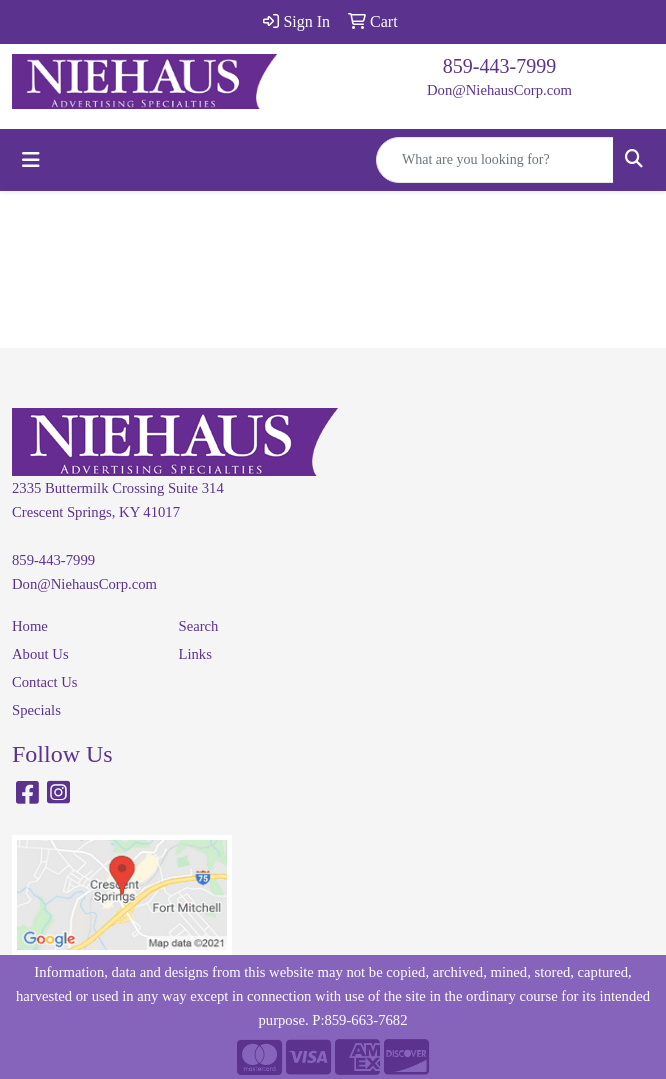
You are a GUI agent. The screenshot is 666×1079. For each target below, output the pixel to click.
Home (30, 626)
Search (199, 626)
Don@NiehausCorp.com (499, 90)
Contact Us (45, 682)
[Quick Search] (495, 160)
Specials (36, 710)
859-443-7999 (499, 66)
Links (195, 654)
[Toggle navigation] (31, 160)
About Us (40, 654)
